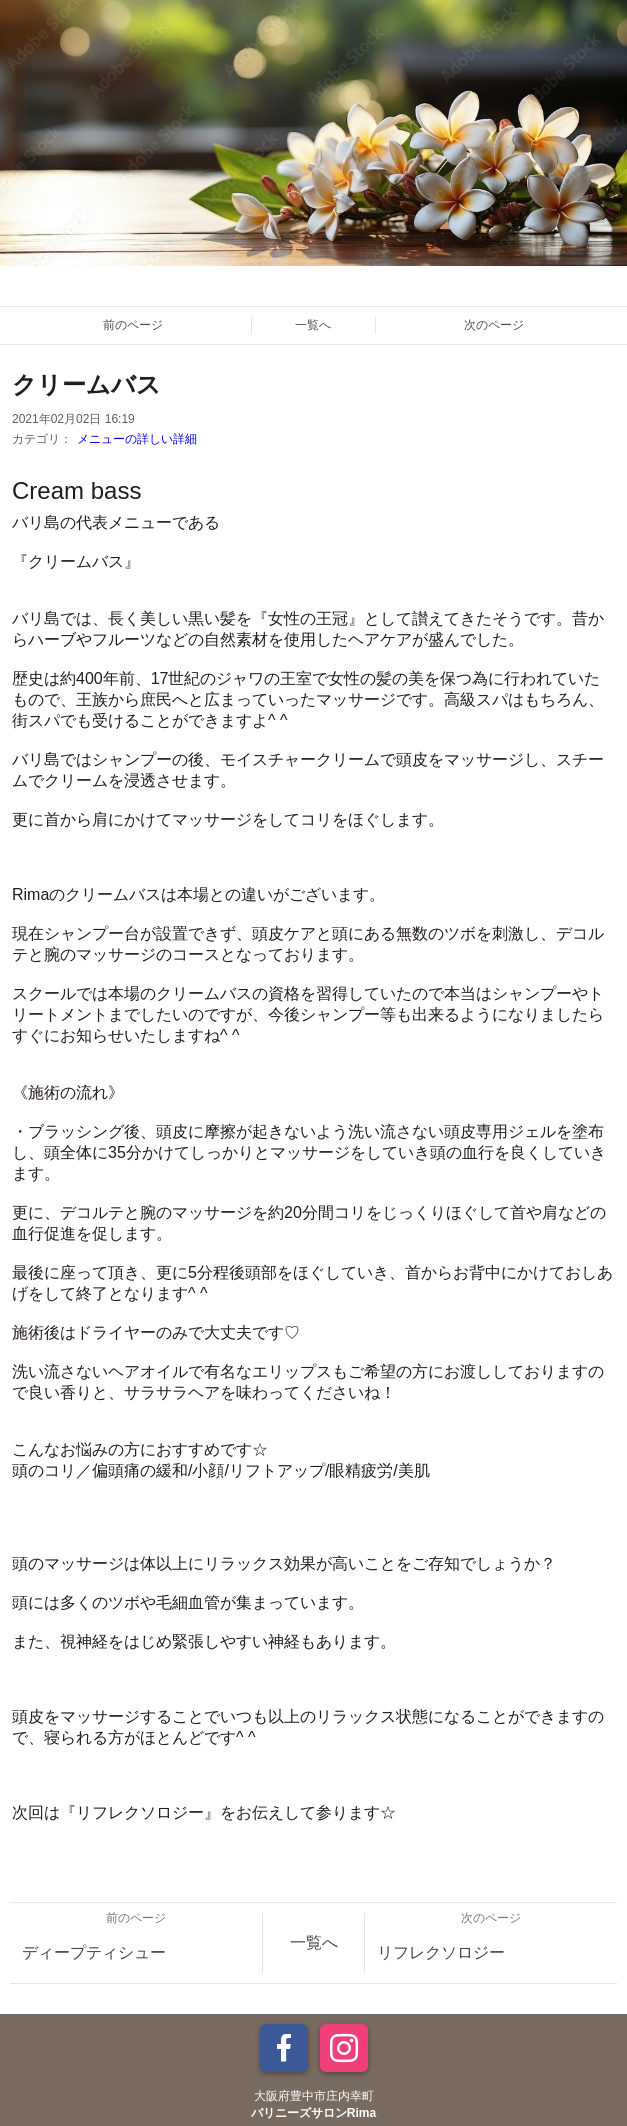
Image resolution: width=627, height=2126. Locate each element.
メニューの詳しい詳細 (137, 439)
